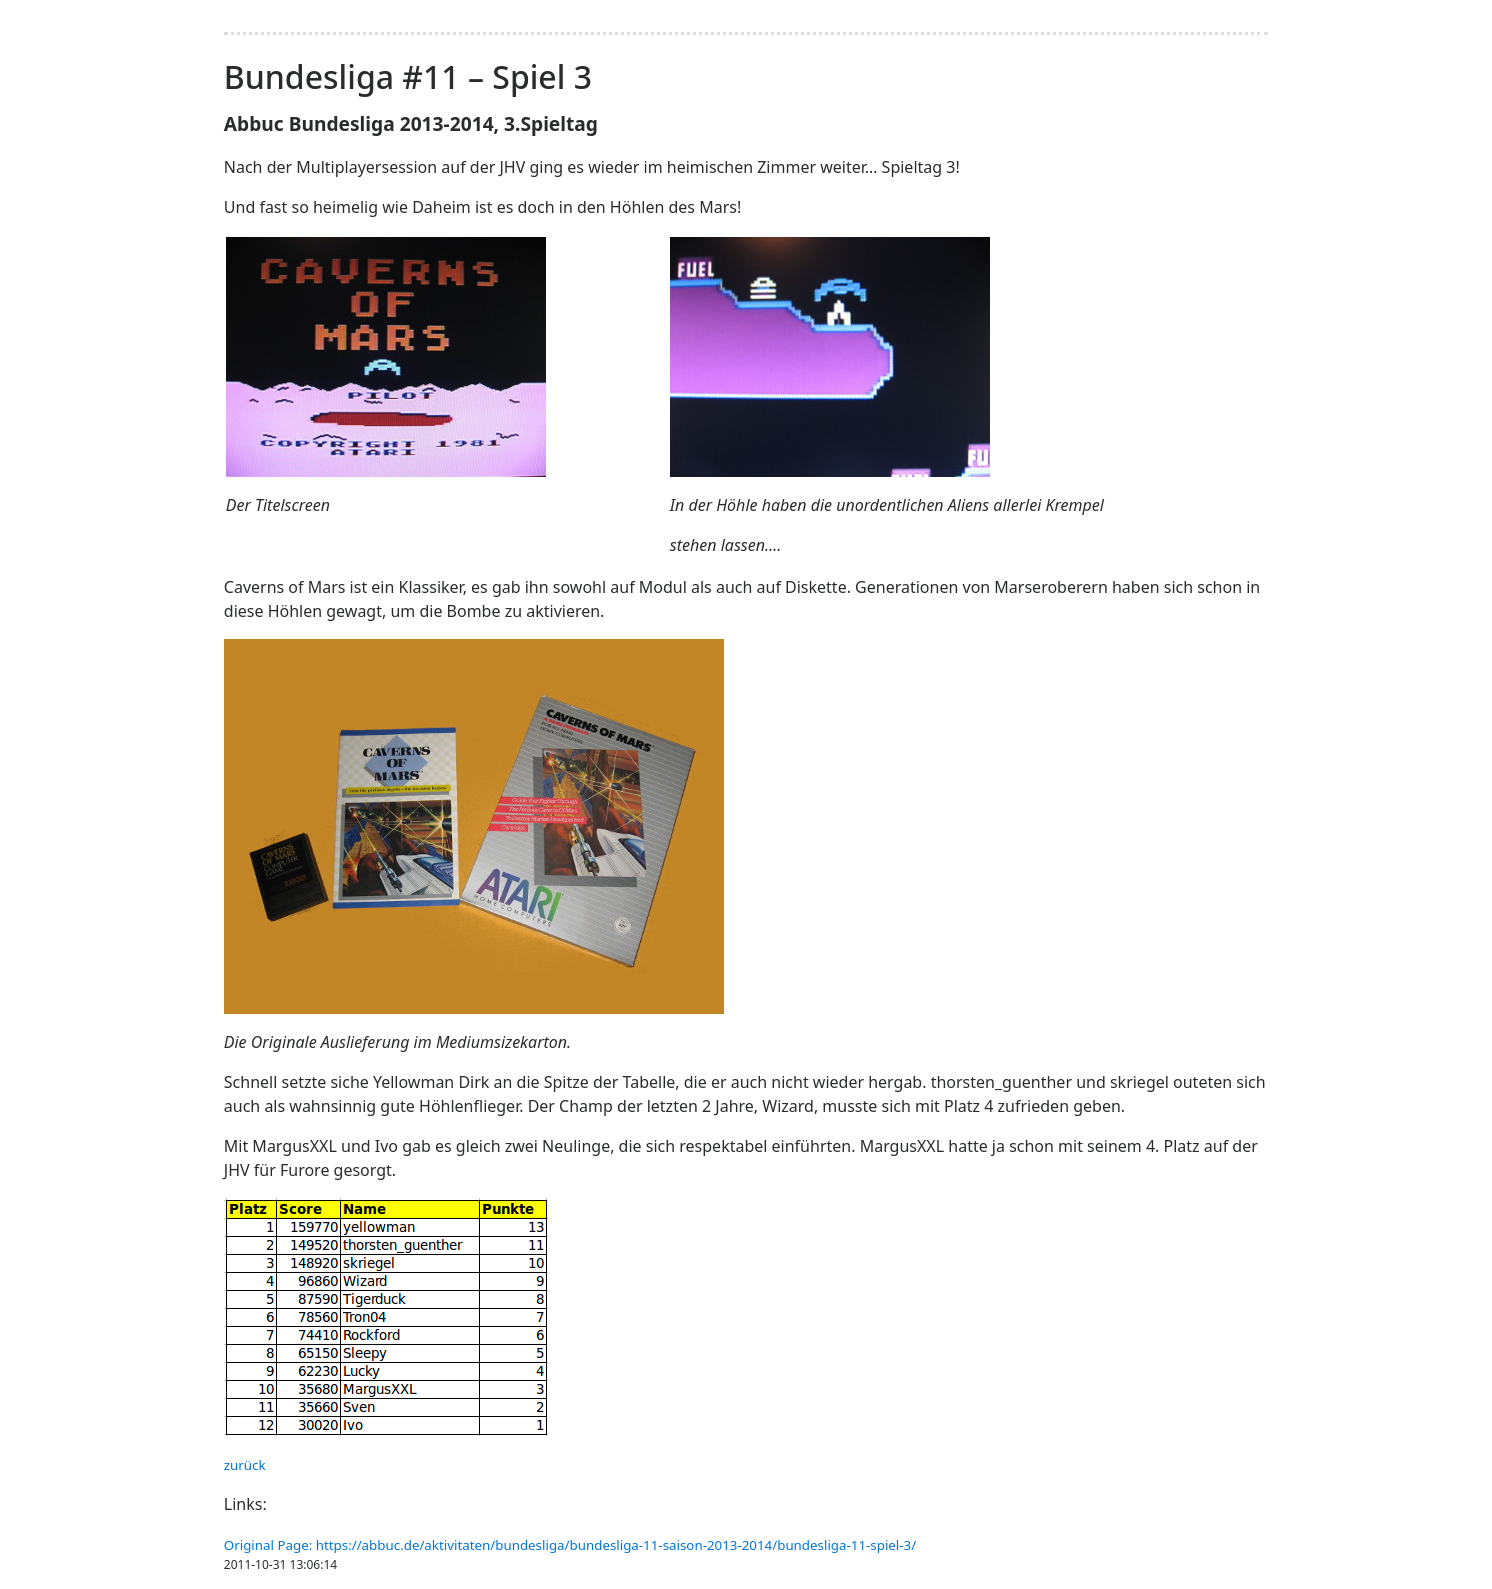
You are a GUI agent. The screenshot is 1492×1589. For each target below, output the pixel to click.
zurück (245, 1465)
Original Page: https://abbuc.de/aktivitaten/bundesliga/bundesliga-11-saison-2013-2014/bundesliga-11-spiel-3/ (570, 1545)
